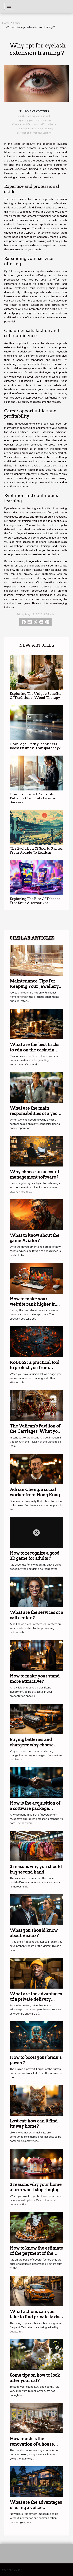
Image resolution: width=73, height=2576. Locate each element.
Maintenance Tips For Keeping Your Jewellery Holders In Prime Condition (34, 988)
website (14, 212)
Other (16, 23)
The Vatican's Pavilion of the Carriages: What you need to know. (35, 1431)
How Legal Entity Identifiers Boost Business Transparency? (35, 746)
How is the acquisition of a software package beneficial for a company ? (35, 1811)
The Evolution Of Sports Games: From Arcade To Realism (36, 851)
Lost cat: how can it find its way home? (34, 2123)
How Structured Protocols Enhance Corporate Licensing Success (34, 798)
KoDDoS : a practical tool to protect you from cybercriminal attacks (34, 1368)
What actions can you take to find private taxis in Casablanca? (34, 2317)
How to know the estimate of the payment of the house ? (36, 2253)
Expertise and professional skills (34, 116)
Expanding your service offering (34, 120)
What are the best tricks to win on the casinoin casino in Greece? (34, 1050)
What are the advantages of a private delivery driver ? (36, 1999)
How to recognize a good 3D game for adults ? (34, 1556)
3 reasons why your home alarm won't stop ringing (36, 2187)
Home (6, 23)
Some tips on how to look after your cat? (35, 2378)
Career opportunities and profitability (34, 128)
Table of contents (36, 111)
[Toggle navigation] (9, 6)
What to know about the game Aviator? (34, 1238)
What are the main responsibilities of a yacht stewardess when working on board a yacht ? (36, 1116)
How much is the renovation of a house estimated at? (32, 2444)
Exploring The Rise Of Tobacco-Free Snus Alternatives (36, 901)
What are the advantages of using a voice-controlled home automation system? (36, 2510)
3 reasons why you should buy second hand (36, 1869)
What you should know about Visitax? (34, 1933)
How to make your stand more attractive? (35, 1678)
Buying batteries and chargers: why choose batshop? (32, 1745)
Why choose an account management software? (34, 1174)
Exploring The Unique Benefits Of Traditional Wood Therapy (35, 696)
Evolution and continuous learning (34, 132)
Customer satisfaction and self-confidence (34, 124)
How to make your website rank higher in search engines (33, 1304)
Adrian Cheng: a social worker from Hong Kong (35, 1492)
